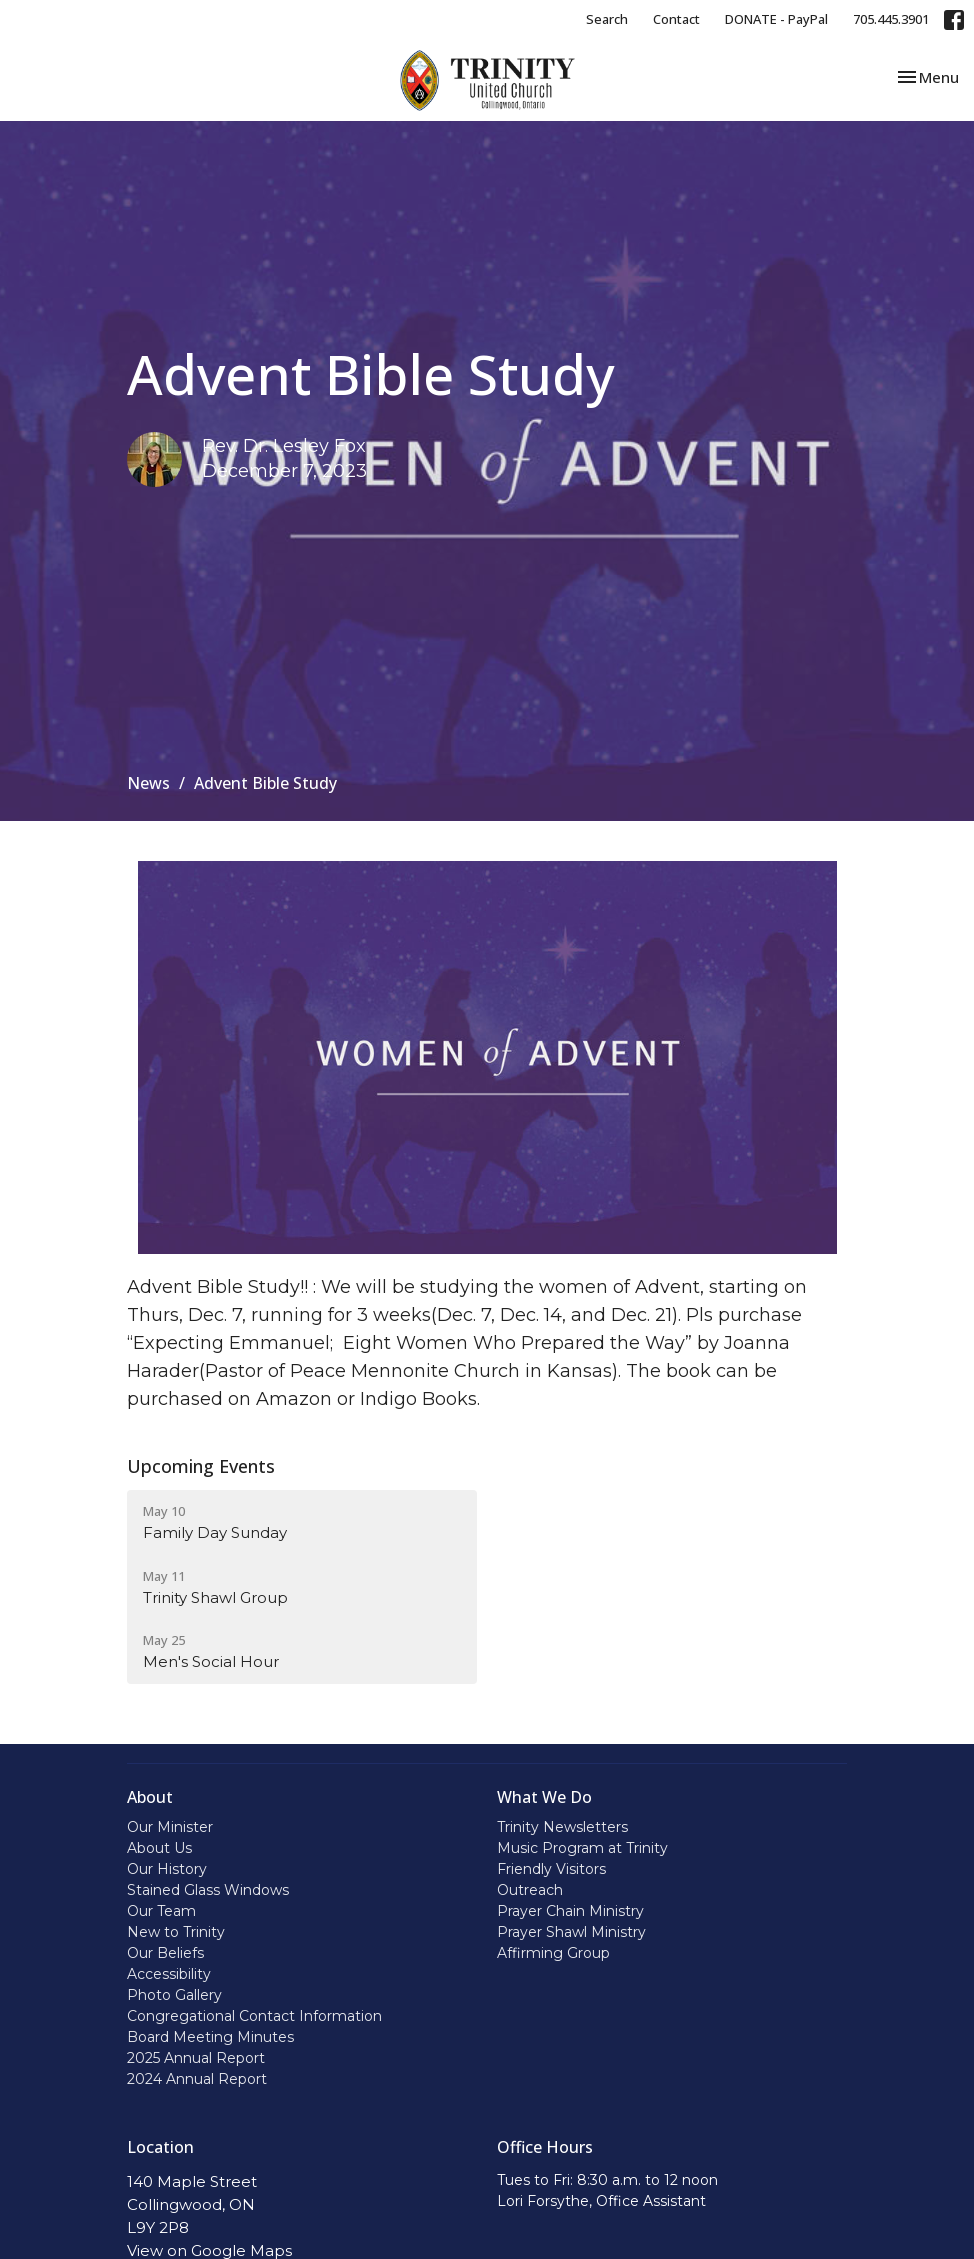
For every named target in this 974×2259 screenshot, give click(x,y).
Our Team (161, 1911)
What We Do (544, 1797)
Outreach (530, 1890)
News (148, 783)
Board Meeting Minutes (210, 2037)
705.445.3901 (891, 19)
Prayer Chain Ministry (570, 1911)
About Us (159, 1848)
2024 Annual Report (197, 2079)
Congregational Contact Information (254, 2016)
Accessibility (169, 1974)
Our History (167, 1869)
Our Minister (170, 1827)
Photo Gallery (174, 1995)
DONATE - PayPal (776, 19)
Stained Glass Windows (208, 1890)
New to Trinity (176, 1932)
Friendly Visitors (551, 1869)
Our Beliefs (165, 1953)
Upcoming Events (201, 1466)
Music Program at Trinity (582, 1848)
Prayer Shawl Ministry (571, 1932)
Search (607, 19)
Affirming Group (553, 1953)
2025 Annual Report (196, 2058)
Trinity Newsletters (562, 1827)
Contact (676, 19)
